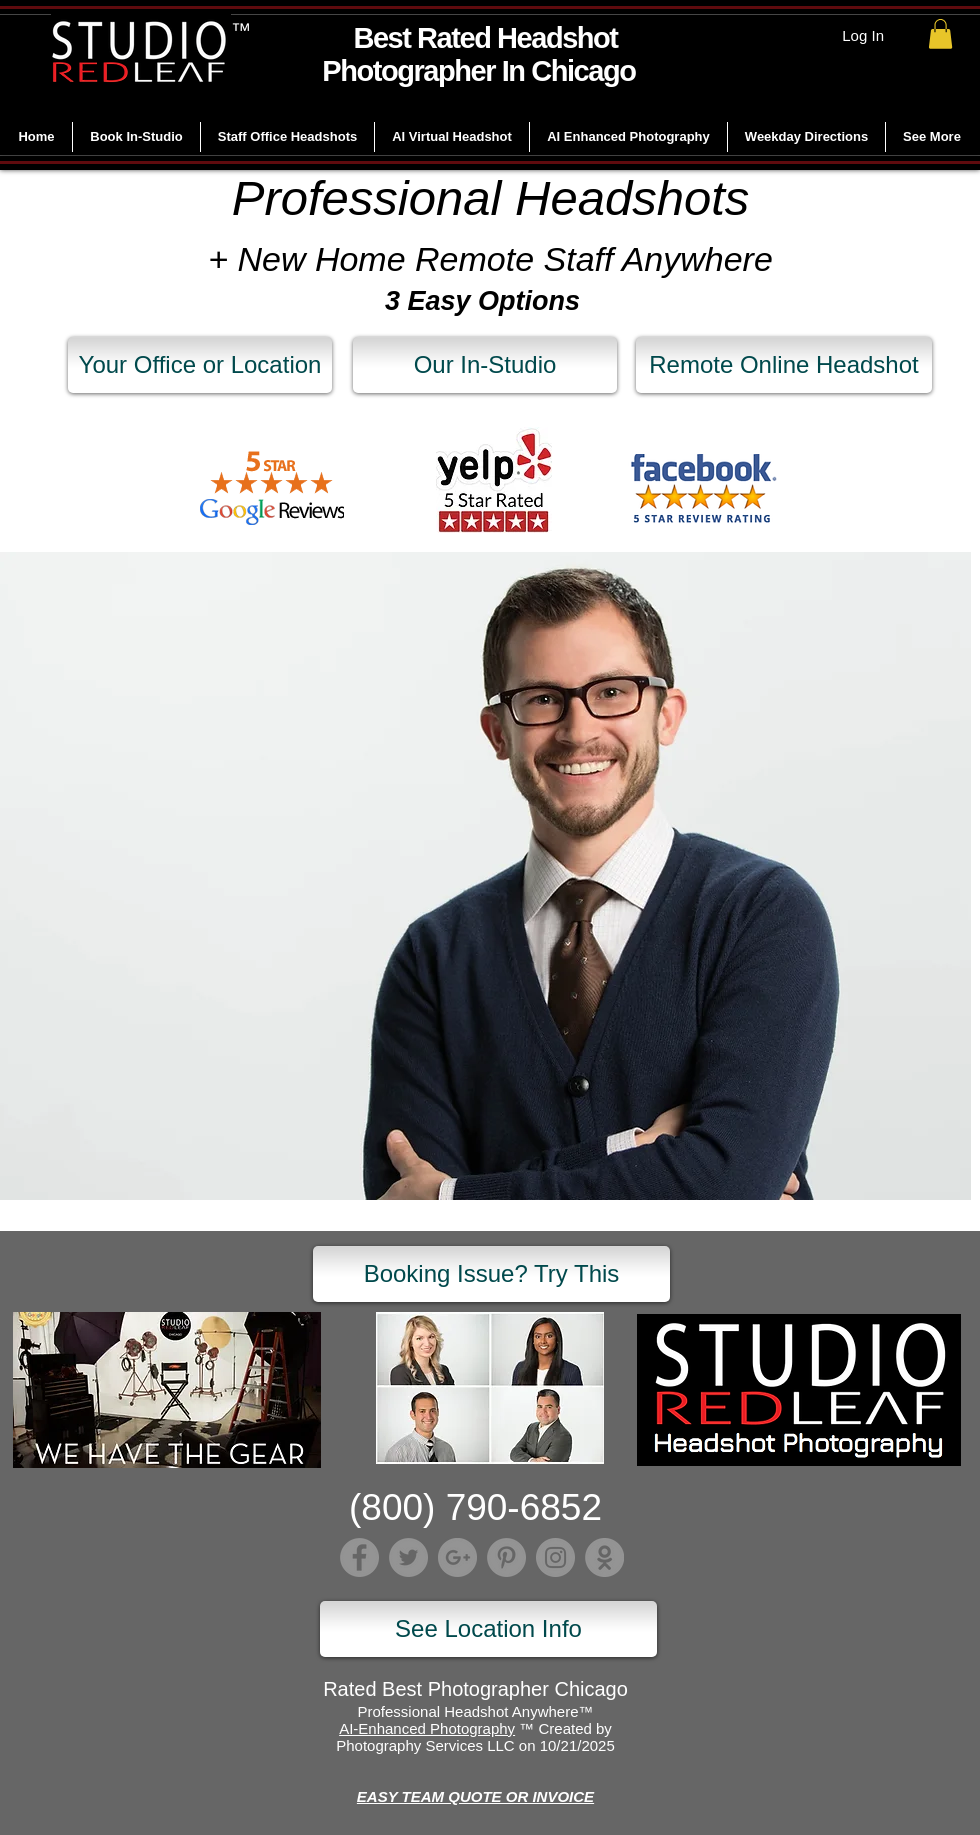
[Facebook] (359, 1557)
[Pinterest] (506, 1557)
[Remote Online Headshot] (784, 365)
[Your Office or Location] (200, 365)
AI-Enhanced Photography (427, 1728)
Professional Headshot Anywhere (468, 1711)
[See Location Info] (488, 1629)
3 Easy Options (482, 301)
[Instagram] (555, 1557)
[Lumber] (604, 1557)
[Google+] (457, 1557)
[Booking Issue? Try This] (491, 1274)
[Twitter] (408, 1557)
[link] (940, 34)
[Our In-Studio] (485, 365)
